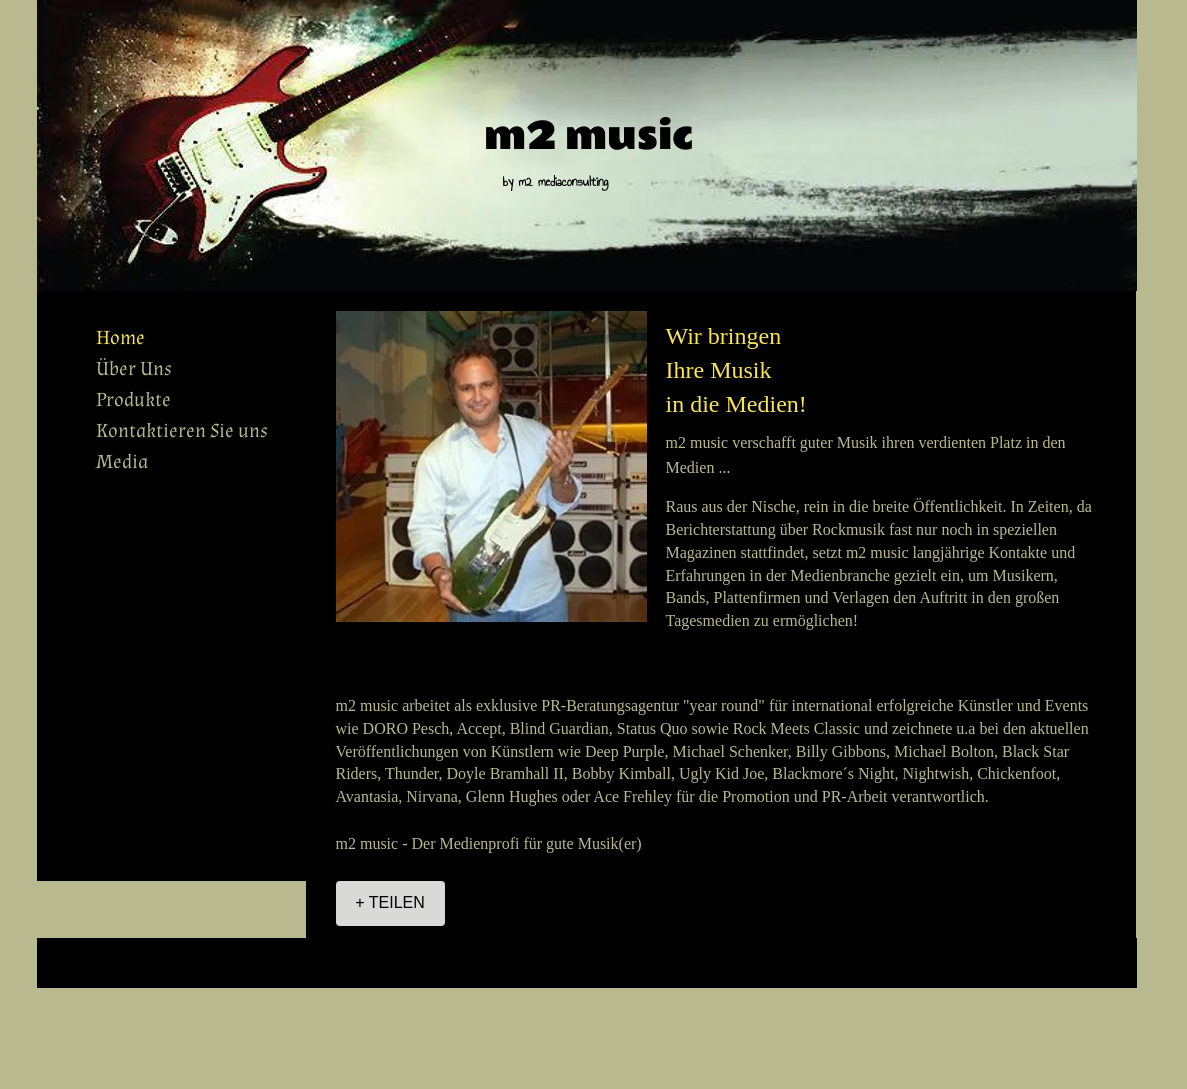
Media (122, 462)
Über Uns (134, 369)
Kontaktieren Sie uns (182, 431)
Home (120, 338)
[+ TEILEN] (390, 903)
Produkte (133, 400)
